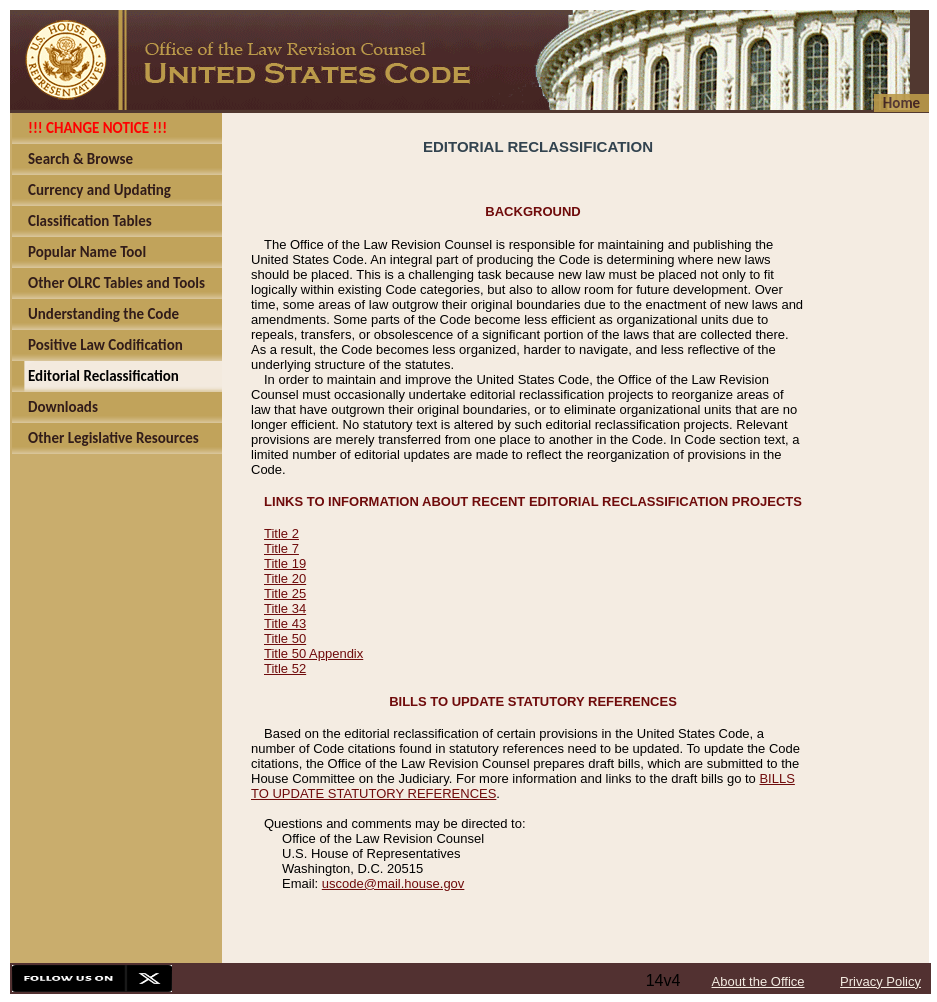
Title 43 (285, 623)
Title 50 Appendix (313, 653)
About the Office (758, 981)
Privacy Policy (880, 981)
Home (901, 103)
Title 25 (285, 593)
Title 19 (285, 563)
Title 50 (285, 638)
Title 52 (285, 668)
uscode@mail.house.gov (393, 883)
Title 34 (285, 608)
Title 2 (281, 533)
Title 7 (281, 548)
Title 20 (285, 578)
